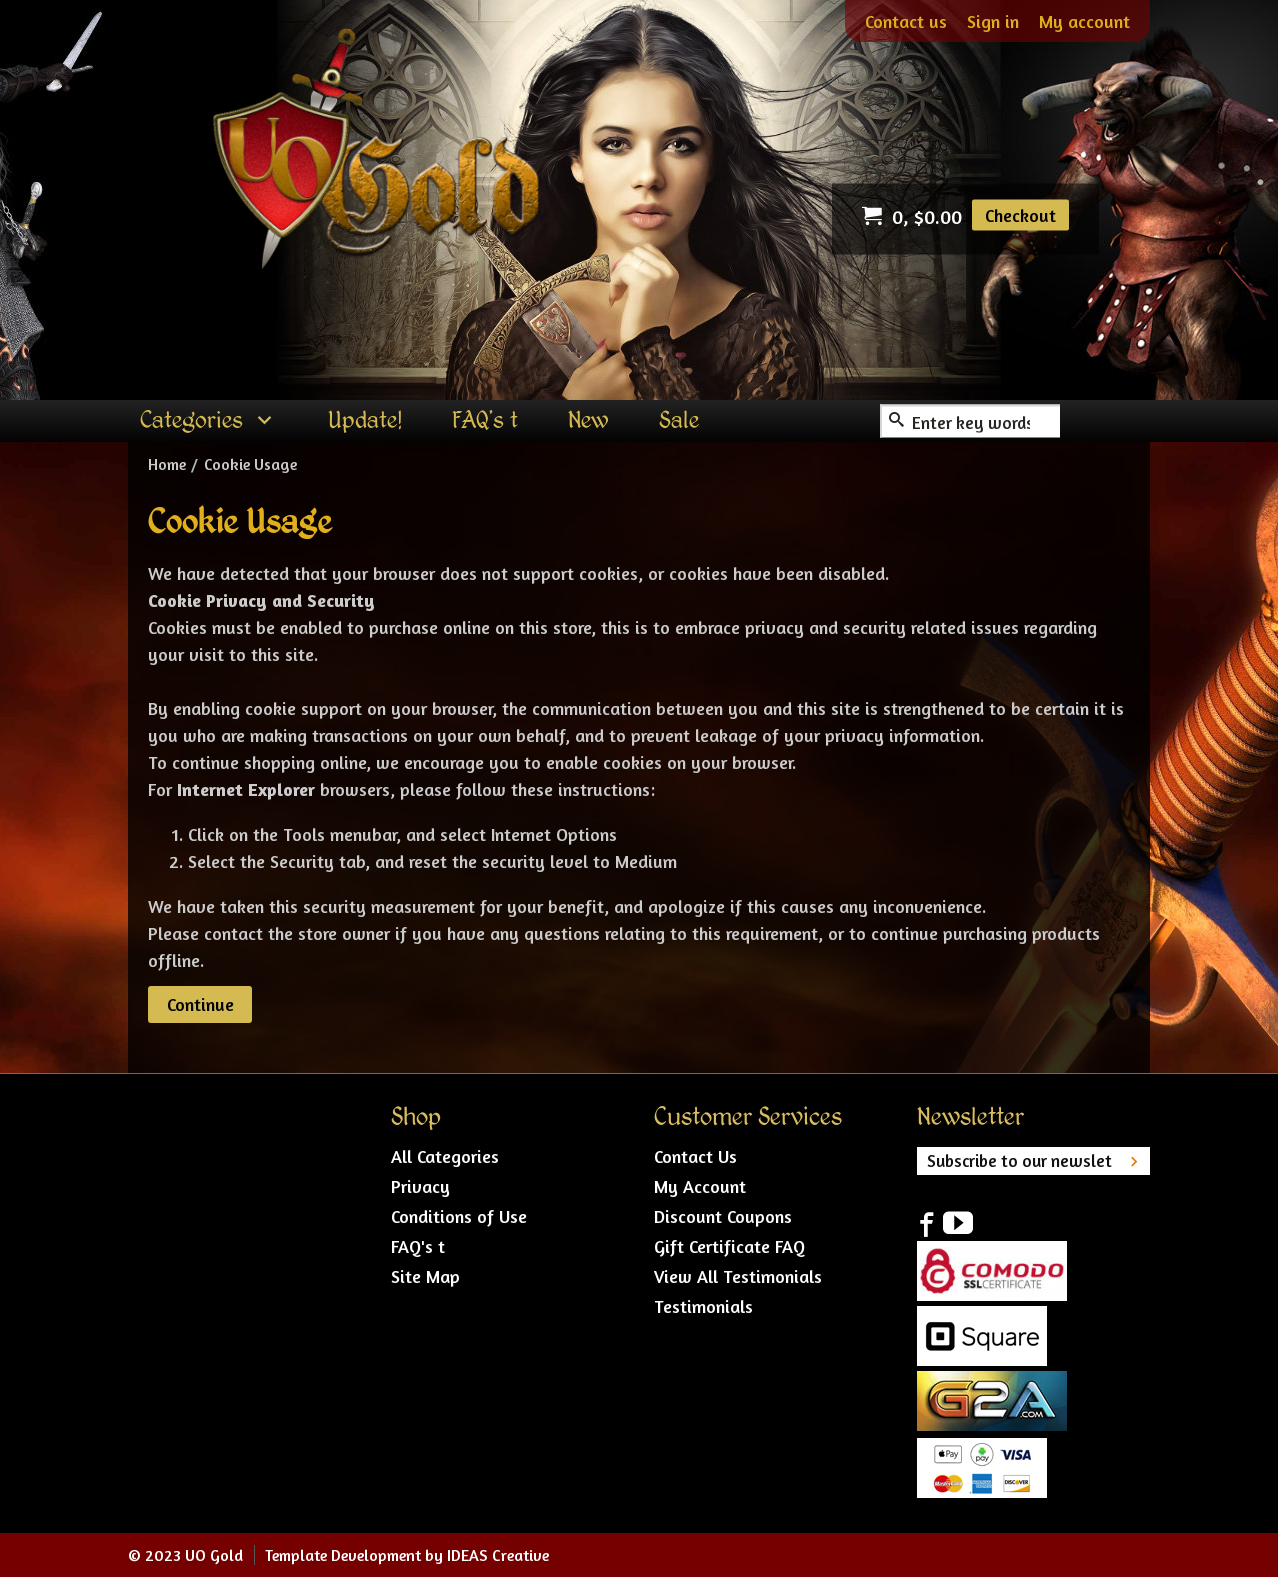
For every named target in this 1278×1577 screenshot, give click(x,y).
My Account (700, 1186)
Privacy (420, 1186)
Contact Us (695, 1156)
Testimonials (703, 1306)
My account (1084, 21)
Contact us (906, 21)
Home (167, 464)
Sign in (993, 21)
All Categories (445, 1156)
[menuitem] (209, 421)
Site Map (425, 1276)
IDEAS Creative (498, 1555)
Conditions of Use (459, 1216)
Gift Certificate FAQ (729, 1246)
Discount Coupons (723, 1216)
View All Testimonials (738, 1276)
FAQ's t (418, 1246)
